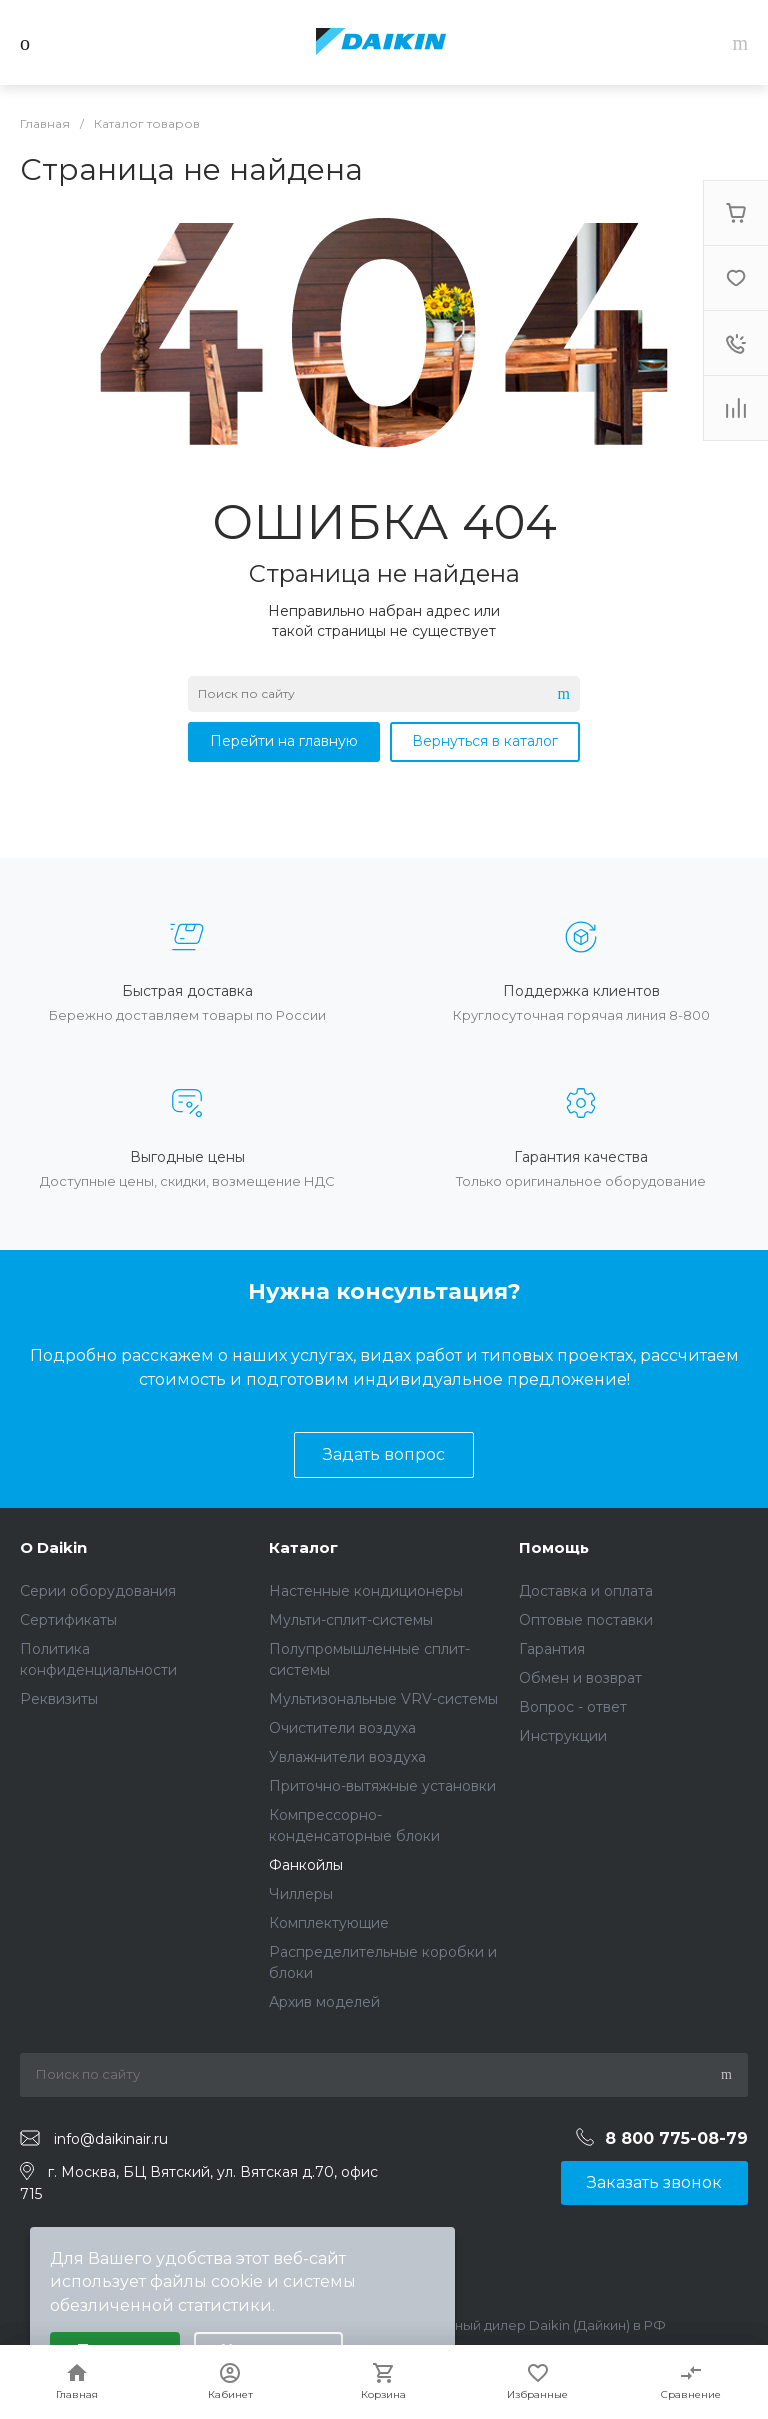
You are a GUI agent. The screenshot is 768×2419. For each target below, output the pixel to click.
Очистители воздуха (342, 1728)
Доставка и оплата (586, 1591)
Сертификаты (68, 1620)
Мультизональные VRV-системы (383, 1699)
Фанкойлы (306, 1865)
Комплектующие (329, 1923)
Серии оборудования (98, 1591)
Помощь (554, 1547)
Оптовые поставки (586, 1620)
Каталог (303, 1547)
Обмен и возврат (580, 1678)
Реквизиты (59, 1699)
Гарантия (552, 1649)
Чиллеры (301, 1894)
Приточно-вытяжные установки (382, 1786)
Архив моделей (324, 2002)
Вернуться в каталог (485, 741)
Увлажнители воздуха (347, 1757)
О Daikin (53, 1547)
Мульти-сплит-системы (351, 1620)
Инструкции (563, 1736)
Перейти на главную (284, 741)
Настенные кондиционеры (366, 1591)
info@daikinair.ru (111, 2139)
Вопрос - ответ (573, 1707)
